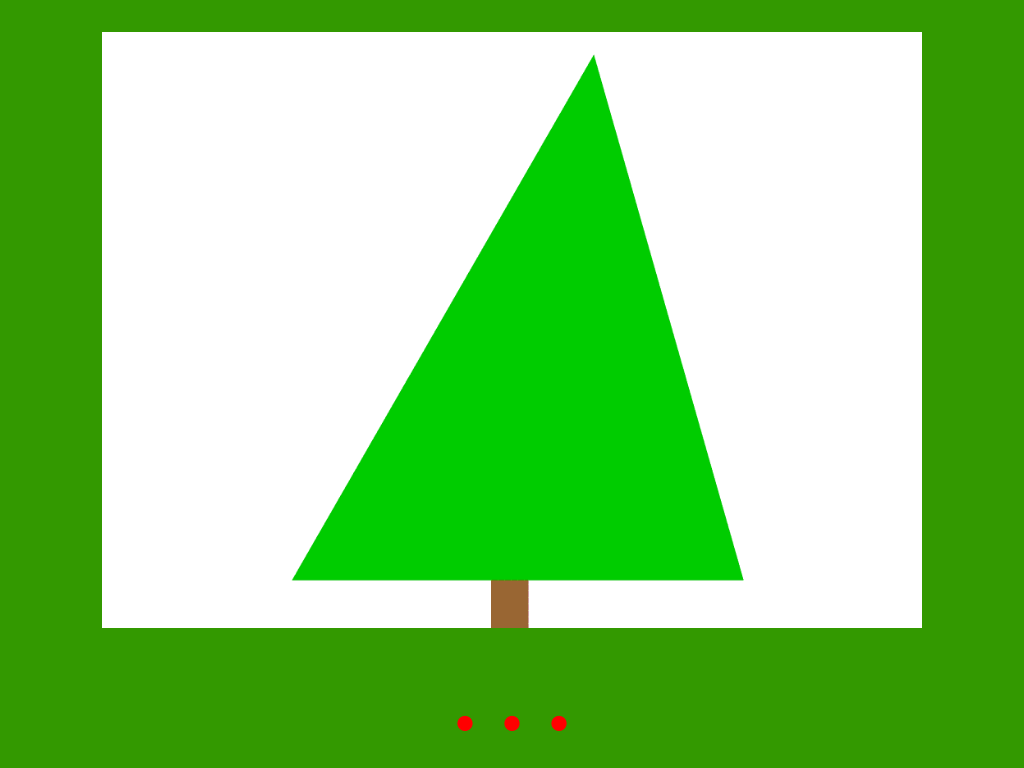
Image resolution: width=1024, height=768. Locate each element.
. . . (512, 698)
